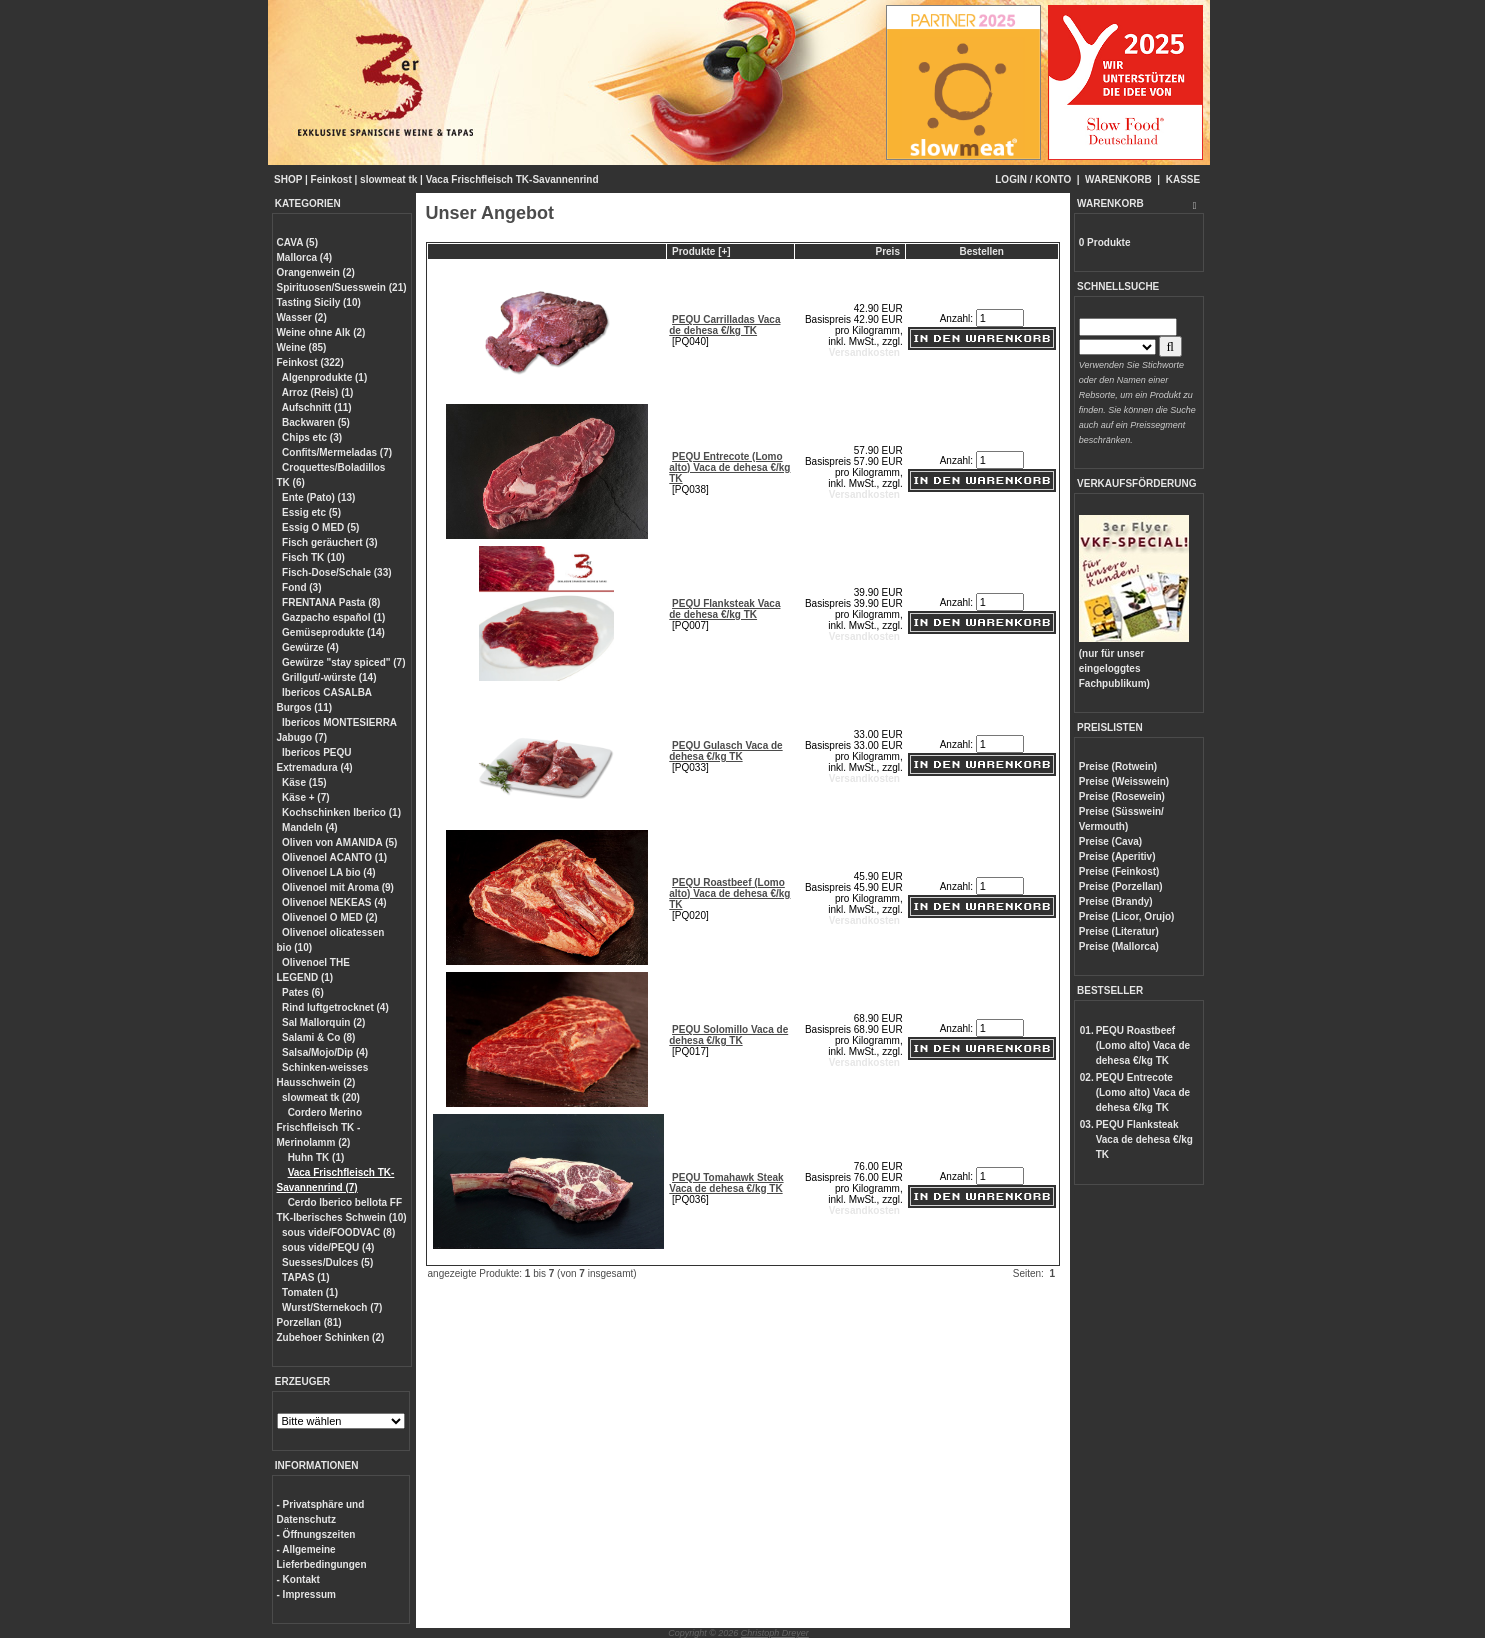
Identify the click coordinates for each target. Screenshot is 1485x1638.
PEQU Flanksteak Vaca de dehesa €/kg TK (724, 609)
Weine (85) (302, 347)
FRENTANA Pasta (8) (331, 602)
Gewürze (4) (310, 647)
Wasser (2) (302, 317)
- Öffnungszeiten (316, 1534)
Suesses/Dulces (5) (327, 1262)
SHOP (288, 179)
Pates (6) (303, 992)
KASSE (1183, 179)
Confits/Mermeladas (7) (337, 452)
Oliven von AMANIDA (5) (339, 842)
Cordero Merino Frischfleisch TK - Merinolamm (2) (320, 1127)
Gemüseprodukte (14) (333, 632)
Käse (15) (304, 782)
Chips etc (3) (312, 437)
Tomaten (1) (310, 1292)
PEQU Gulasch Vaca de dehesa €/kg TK (725, 751)
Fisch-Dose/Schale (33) (336, 572)
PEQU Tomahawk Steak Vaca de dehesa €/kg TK (726, 1183)
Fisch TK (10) (313, 557)
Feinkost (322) (310, 362)
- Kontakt (298, 1579)
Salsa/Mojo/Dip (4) (325, 1052)
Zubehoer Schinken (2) (331, 1337)
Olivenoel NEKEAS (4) (334, 902)
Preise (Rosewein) (1122, 796)
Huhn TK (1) (316, 1157)
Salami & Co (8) (318, 1037)
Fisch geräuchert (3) (330, 542)
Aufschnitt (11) (317, 407)
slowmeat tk (388, 179)
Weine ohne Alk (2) (321, 332)
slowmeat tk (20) (321, 1097)
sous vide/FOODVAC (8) (338, 1232)
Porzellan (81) (309, 1322)
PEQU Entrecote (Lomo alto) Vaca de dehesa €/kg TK (729, 467)
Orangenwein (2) (316, 272)
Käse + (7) (306, 797)
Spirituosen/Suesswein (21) (342, 287)
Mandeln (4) (310, 827)
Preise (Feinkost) (1119, 871)
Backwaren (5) (316, 422)
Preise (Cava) (1110, 841)
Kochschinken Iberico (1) (341, 812)
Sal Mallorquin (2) (323, 1022)
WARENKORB (1118, 179)
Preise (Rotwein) (1118, 766)
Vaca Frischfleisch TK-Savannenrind (512, 179)
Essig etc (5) (311, 512)
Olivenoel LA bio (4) (329, 872)
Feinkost (331, 179)
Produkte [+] (701, 251)
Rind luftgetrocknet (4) (335, 1007)
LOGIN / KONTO (1033, 179)
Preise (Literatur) (1119, 931)
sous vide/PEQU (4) (328, 1247)
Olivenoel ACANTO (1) (334, 857)
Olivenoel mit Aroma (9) (338, 887)
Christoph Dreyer (775, 1633)
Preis (887, 251)
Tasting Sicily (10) (319, 302)
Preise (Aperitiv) (1117, 856)
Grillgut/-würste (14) (329, 677)
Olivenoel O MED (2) (330, 917)
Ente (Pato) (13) (318, 497)
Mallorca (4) (305, 257)
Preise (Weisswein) (1124, 781)
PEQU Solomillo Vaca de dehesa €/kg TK (728, 1035)
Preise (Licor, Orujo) (1127, 916)
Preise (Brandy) (1116, 901)
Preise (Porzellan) (1121, 886)
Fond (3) (301, 587)
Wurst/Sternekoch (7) (332, 1307)
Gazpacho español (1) (333, 617)
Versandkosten (864, 352)
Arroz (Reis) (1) (318, 392)
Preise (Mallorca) (1119, 946)
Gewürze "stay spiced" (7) (343, 662)
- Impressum (306, 1594)
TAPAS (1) (305, 1277)
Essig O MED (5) (320, 527)
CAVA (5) (297, 242)
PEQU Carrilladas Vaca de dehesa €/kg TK (724, 325)
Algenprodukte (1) (325, 377)
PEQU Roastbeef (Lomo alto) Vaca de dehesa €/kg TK (729, 893)
